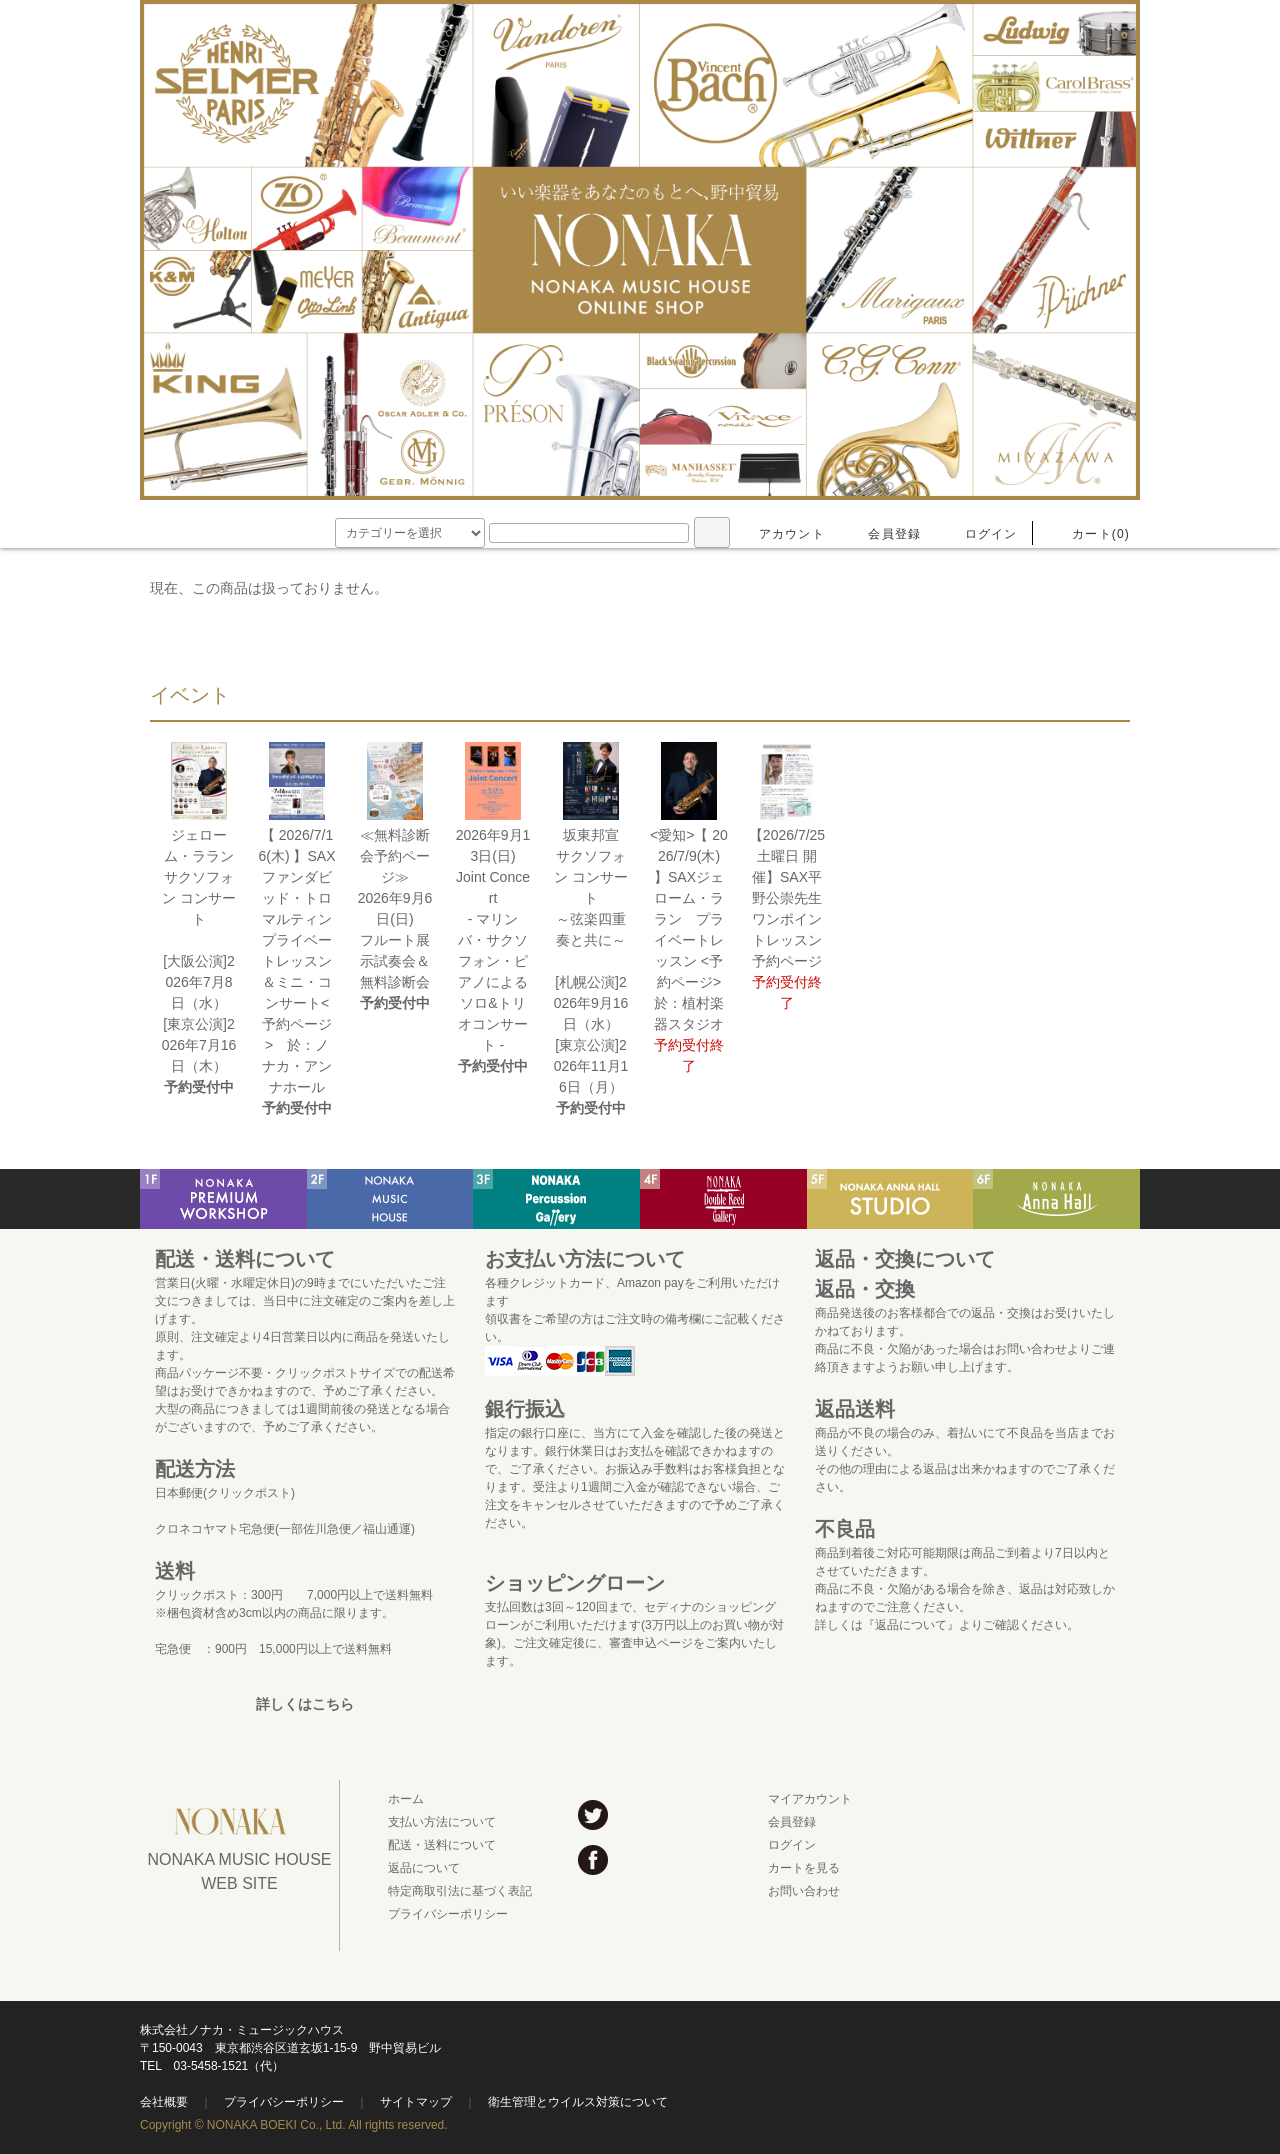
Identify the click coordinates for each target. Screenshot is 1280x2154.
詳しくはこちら (305, 1704)
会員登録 (882, 534)
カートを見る (804, 1868)
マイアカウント (810, 1799)
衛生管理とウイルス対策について (578, 2102)
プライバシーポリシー (448, 1914)
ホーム (406, 1799)
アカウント (780, 534)
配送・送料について (442, 1845)
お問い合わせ (804, 1891)
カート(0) (1089, 534)
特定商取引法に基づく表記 (460, 1891)
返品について (424, 1868)
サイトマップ (416, 2102)
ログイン (979, 534)
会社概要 (164, 2102)
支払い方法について (442, 1822)
